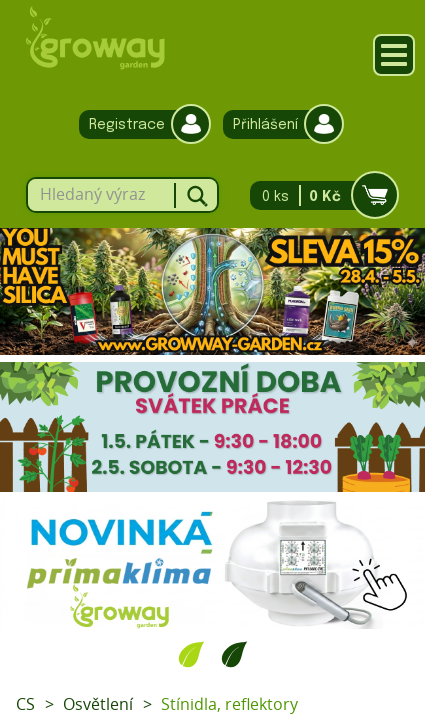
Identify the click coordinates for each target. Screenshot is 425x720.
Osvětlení (98, 704)
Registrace (140, 124)
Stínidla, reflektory (229, 704)
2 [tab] (234, 654)
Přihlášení (278, 124)
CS (25, 704)
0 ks (318, 195)
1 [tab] (191, 654)
